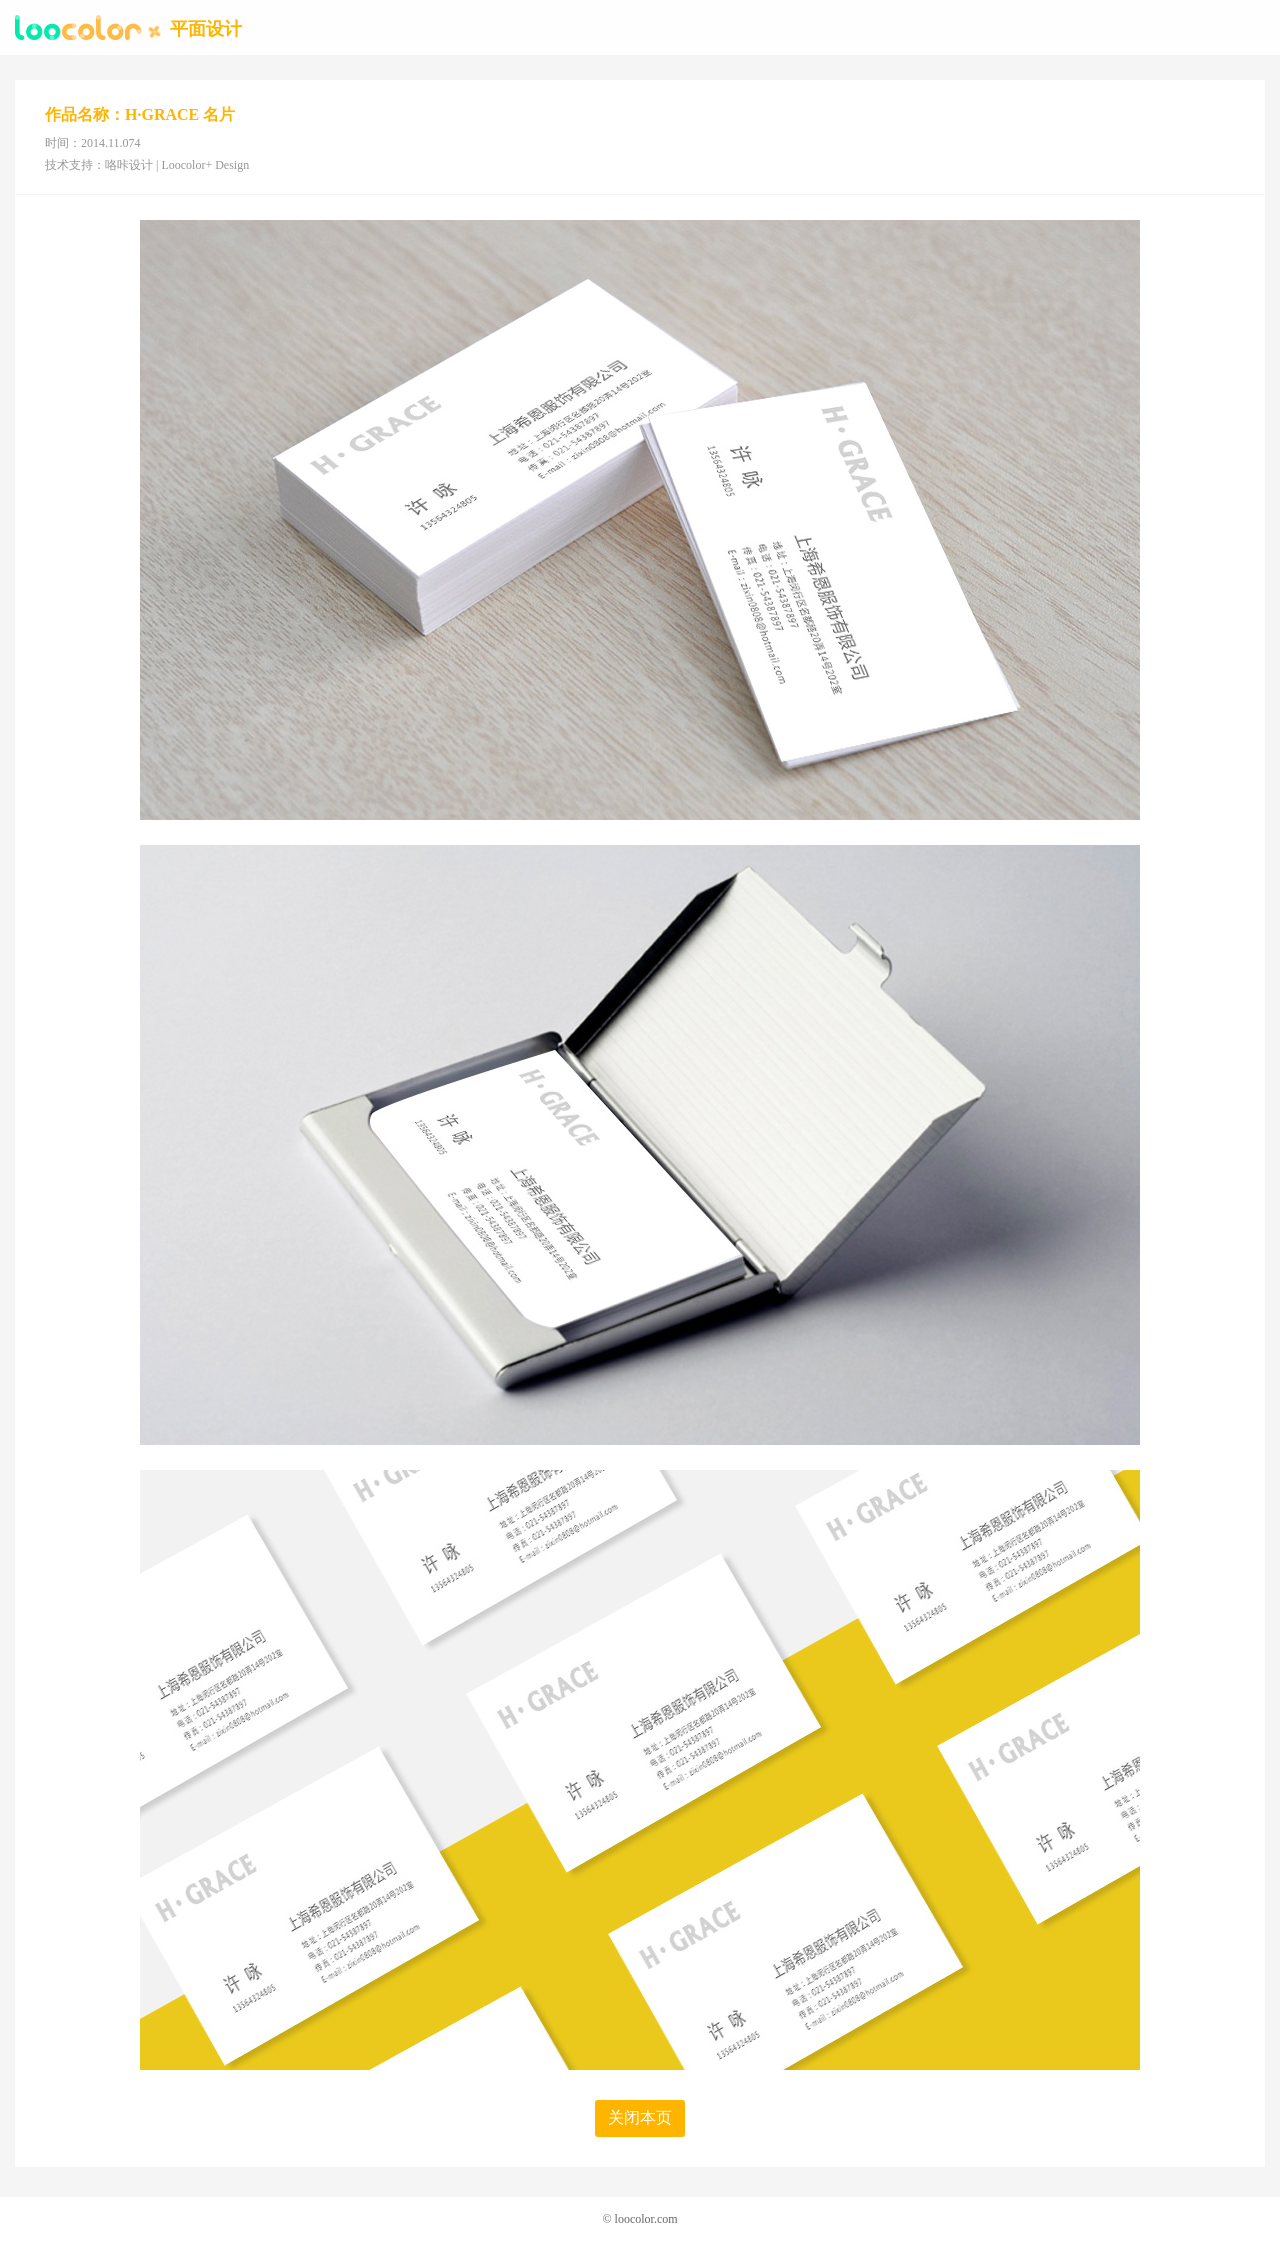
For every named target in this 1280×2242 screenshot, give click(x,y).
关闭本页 (640, 2117)
